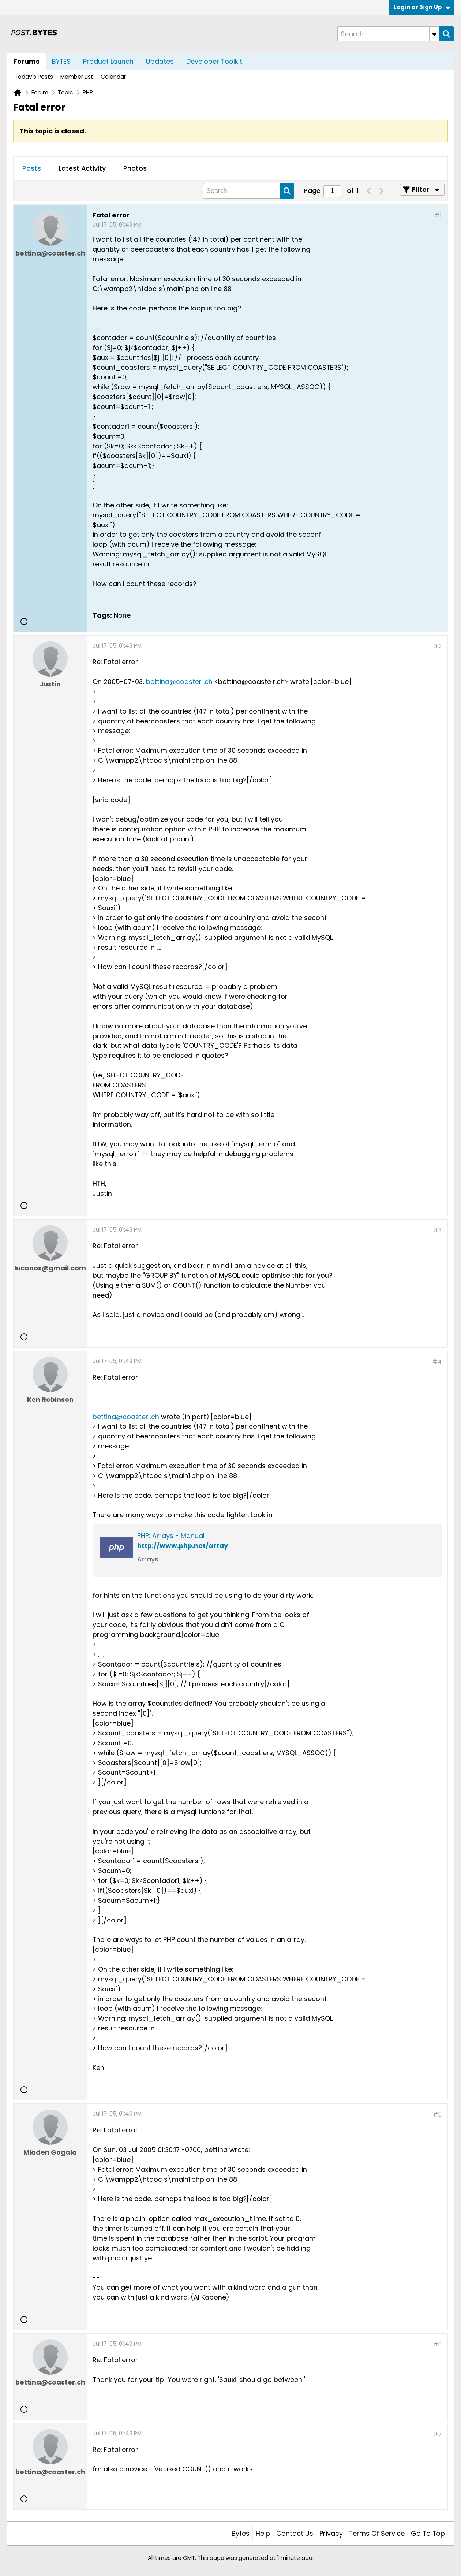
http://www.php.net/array (182, 1545)
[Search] (388, 33)
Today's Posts (34, 77)
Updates (160, 61)
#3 (437, 1230)
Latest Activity (82, 168)
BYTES (61, 61)
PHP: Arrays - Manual (171, 1535)
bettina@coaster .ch (179, 681)
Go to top (428, 2533)
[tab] (32, 169)
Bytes (241, 2533)
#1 (438, 215)
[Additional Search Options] (434, 33)
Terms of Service (377, 2533)
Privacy (331, 2533)
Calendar (113, 77)
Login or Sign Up (422, 7)
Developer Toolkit (214, 61)
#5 (437, 2114)
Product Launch (108, 61)
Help (263, 2533)
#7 (437, 2434)
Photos (135, 168)
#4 (437, 1362)
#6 (437, 2344)
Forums (27, 61)
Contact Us (294, 2533)
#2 (437, 646)
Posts (31, 168)
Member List (76, 77)
